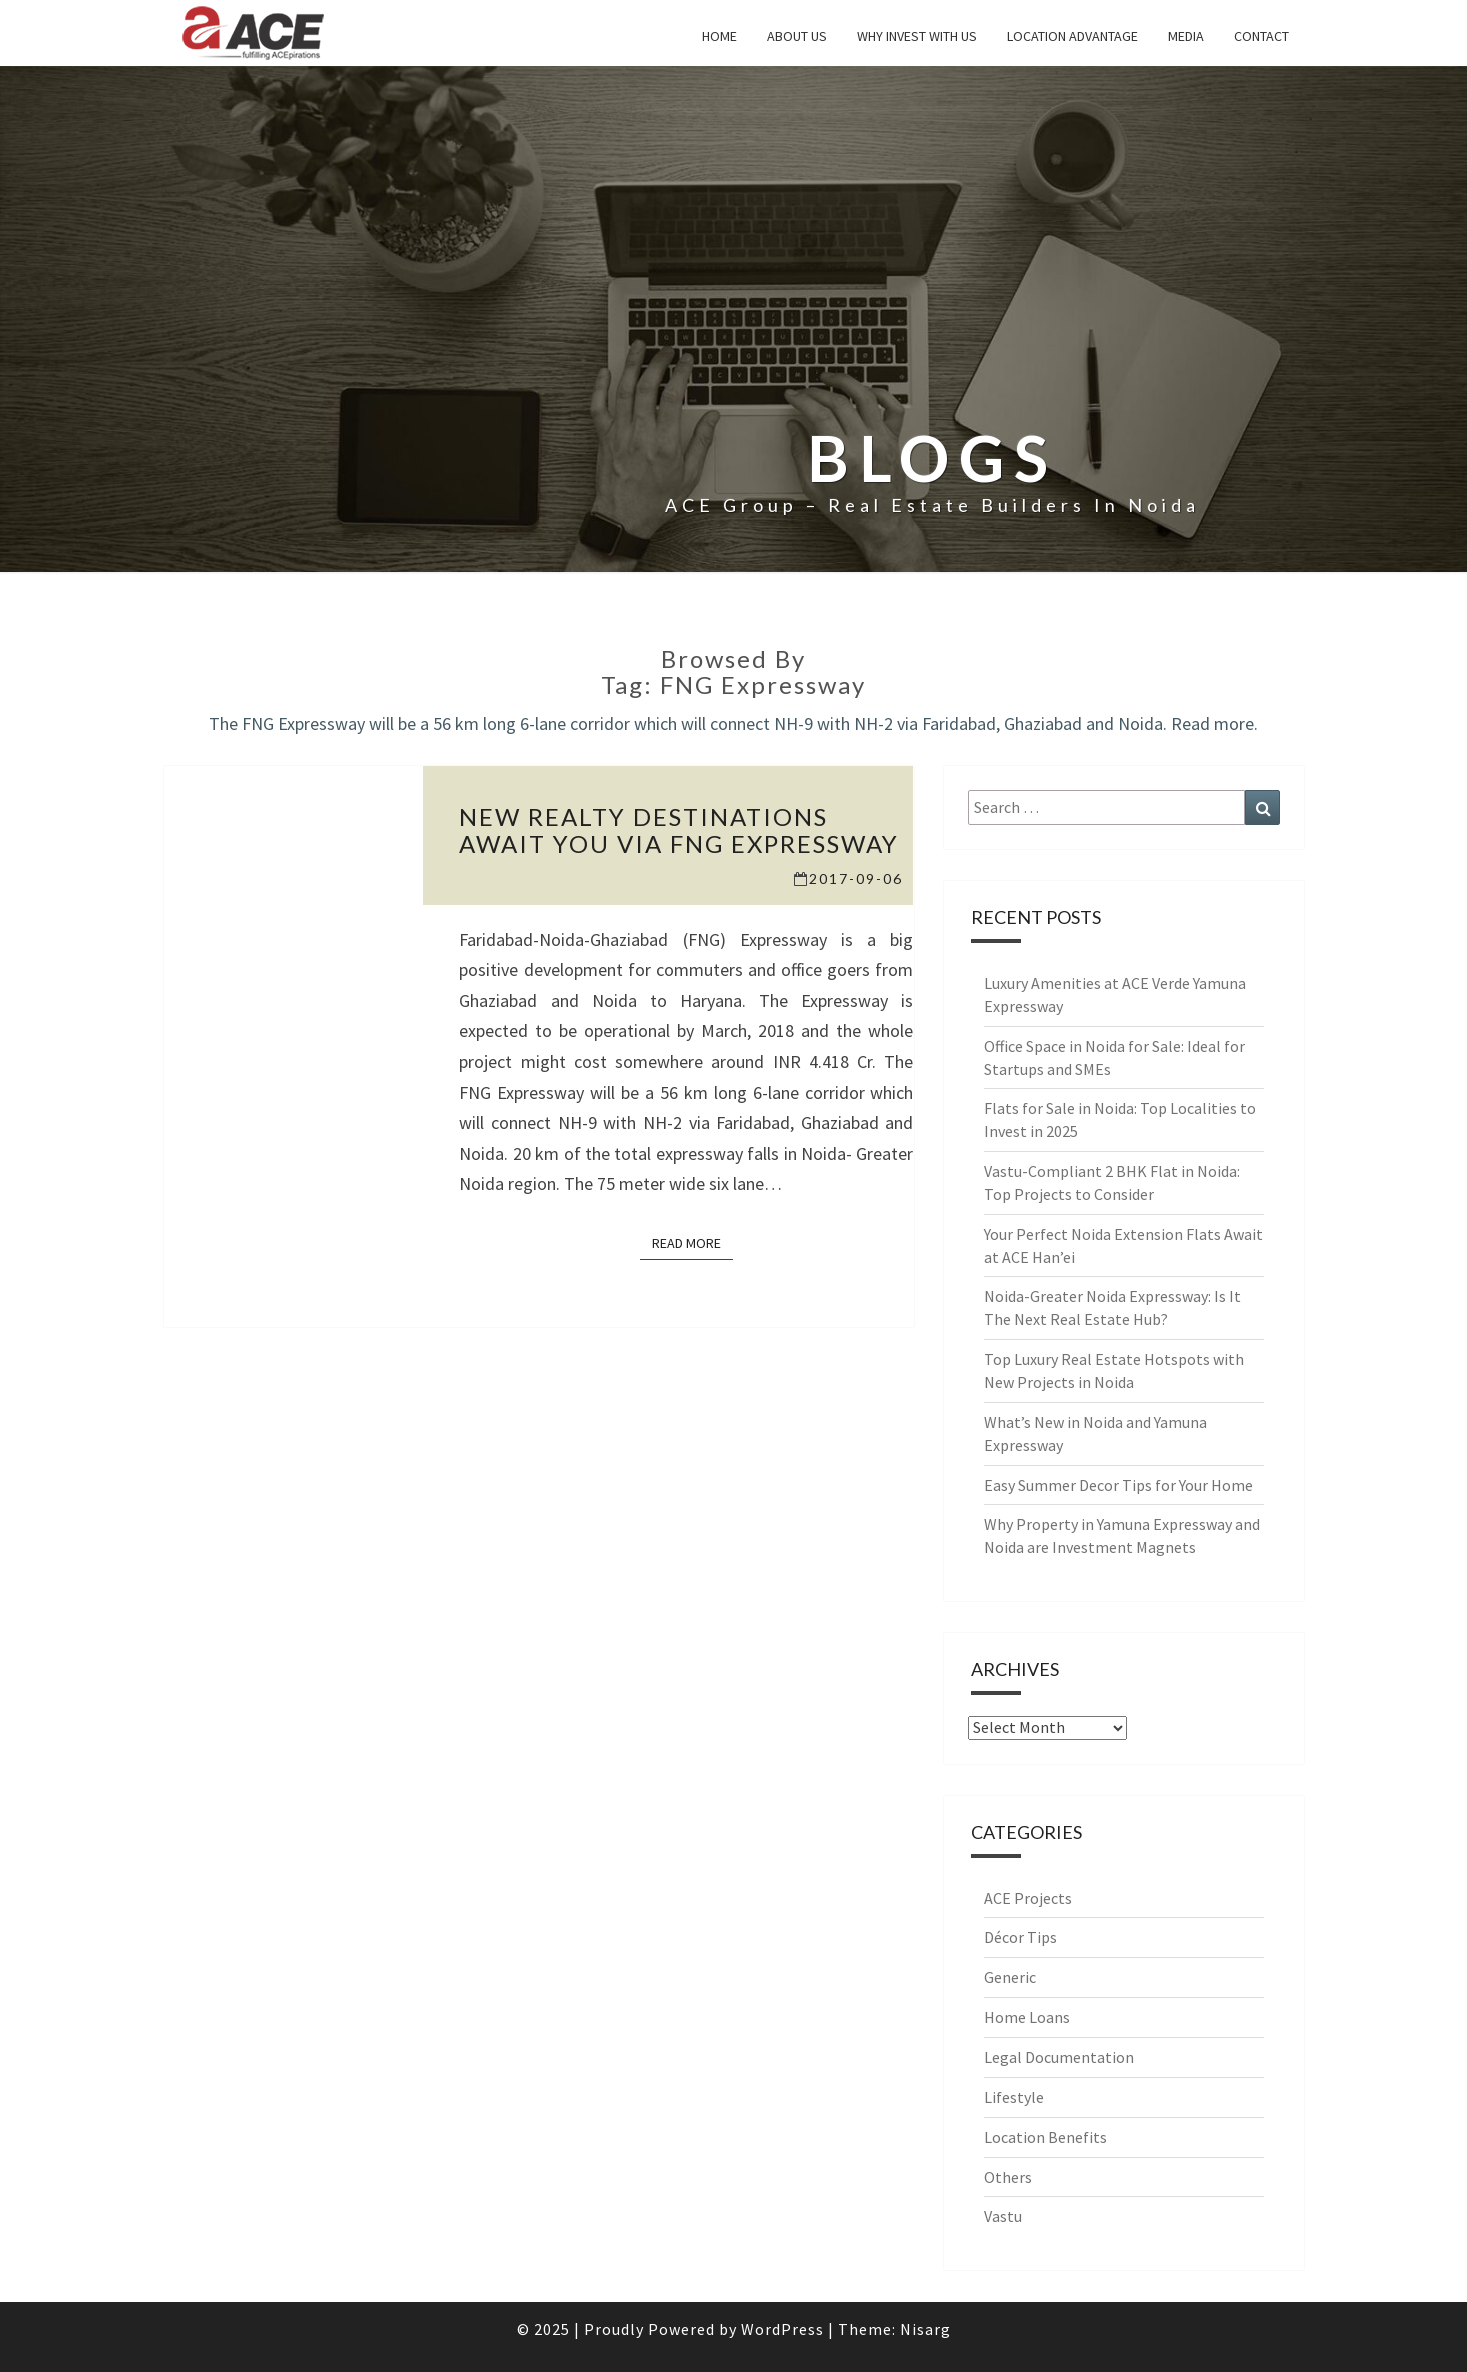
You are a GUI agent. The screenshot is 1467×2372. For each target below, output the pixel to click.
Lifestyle (1014, 2097)
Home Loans (1027, 2017)
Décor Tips (1020, 1937)
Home (719, 36)
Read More (692, 1242)
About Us (797, 36)
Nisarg (925, 2329)
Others (1008, 2177)
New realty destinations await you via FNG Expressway (679, 829)
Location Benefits (1045, 2137)
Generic (1010, 1977)
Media (1186, 36)
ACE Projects (1028, 1898)
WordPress (782, 2329)
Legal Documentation (1059, 2057)
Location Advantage (1072, 36)
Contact (1261, 36)
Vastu (1003, 2216)
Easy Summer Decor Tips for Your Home (1118, 1485)
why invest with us (917, 36)
